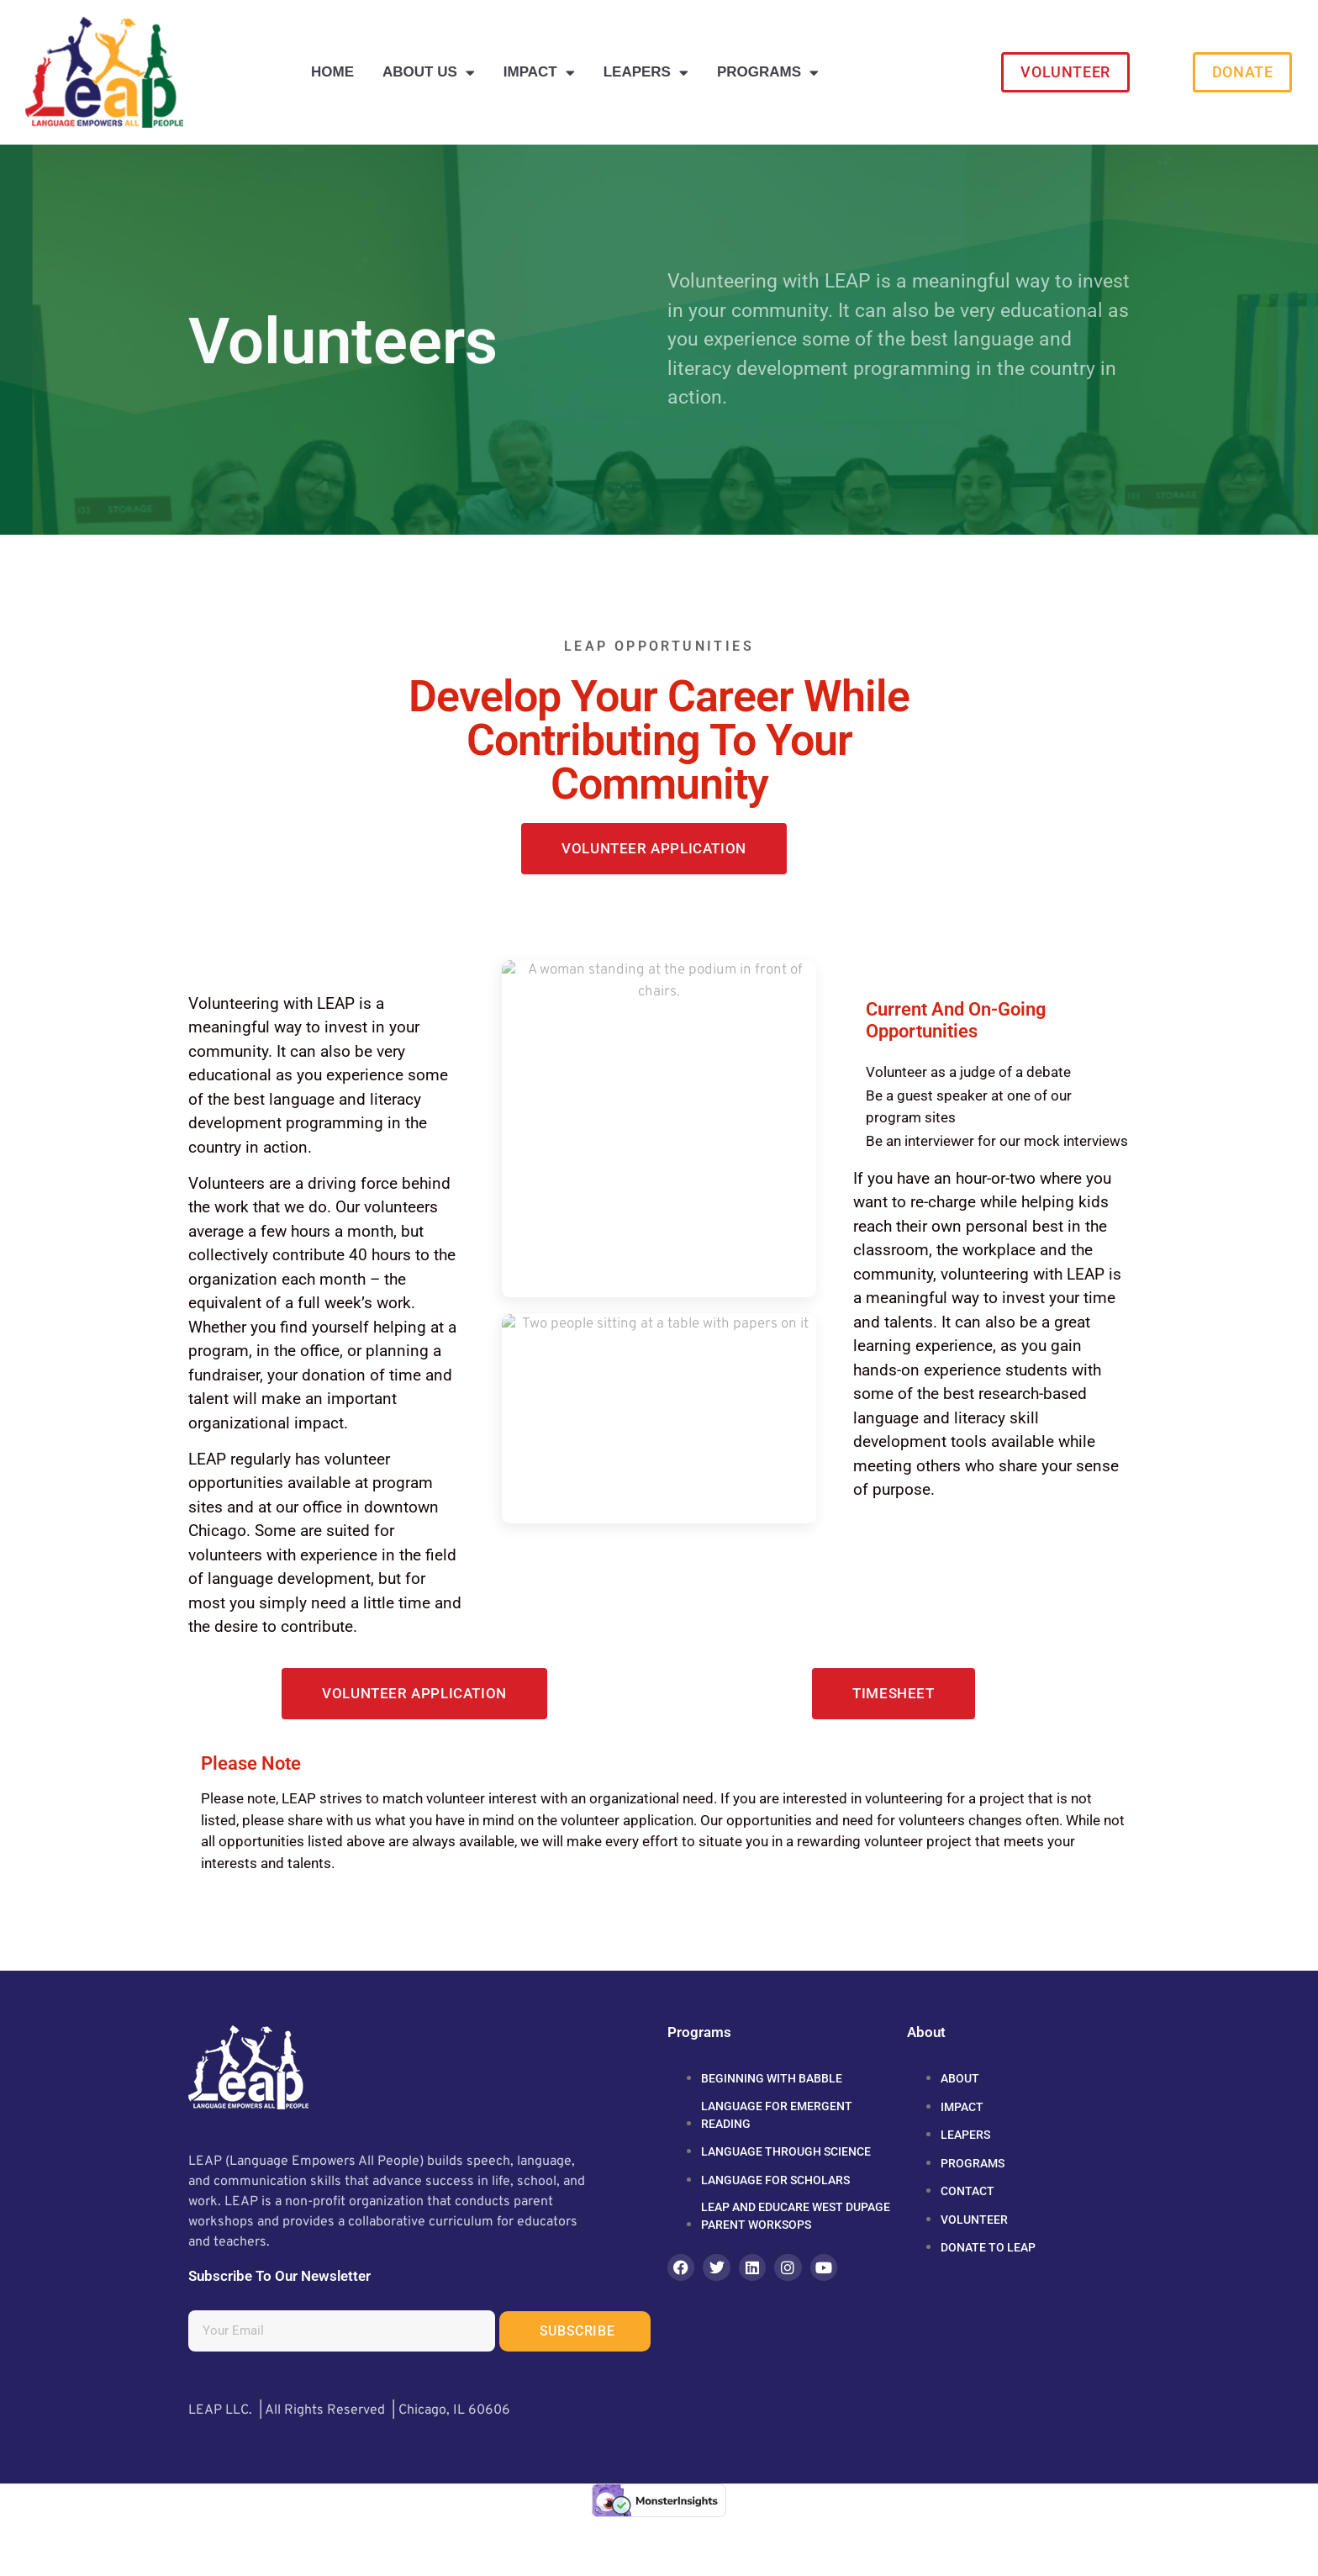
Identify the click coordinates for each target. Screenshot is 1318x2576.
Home (332, 72)
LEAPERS (646, 72)
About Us (428, 72)
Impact (539, 72)
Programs (768, 72)
